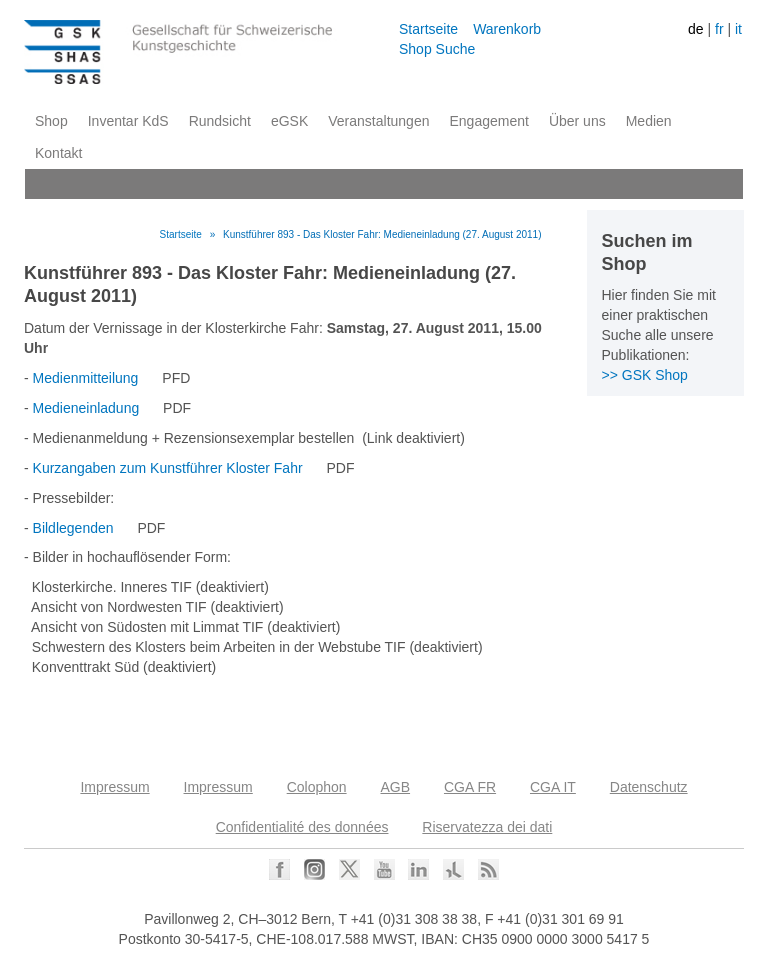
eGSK (289, 121)
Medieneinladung (86, 408)
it (738, 29)
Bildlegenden (73, 528)
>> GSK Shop (645, 375)
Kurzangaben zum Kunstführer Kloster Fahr (168, 468)
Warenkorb (507, 29)
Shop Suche (437, 49)
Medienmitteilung (86, 378)
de (696, 29)
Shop (51, 121)
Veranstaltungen (378, 121)
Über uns (577, 121)
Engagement (488, 121)
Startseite (428, 29)
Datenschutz (649, 787)
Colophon (317, 787)
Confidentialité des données (302, 827)
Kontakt (58, 153)
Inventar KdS (128, 121)
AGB (395, 787)
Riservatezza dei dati (487, 827)
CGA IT (553, 787)
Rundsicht (220, 121)
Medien (649, 121)
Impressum (114, 787)
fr (719, 29)
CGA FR (470, 787)
